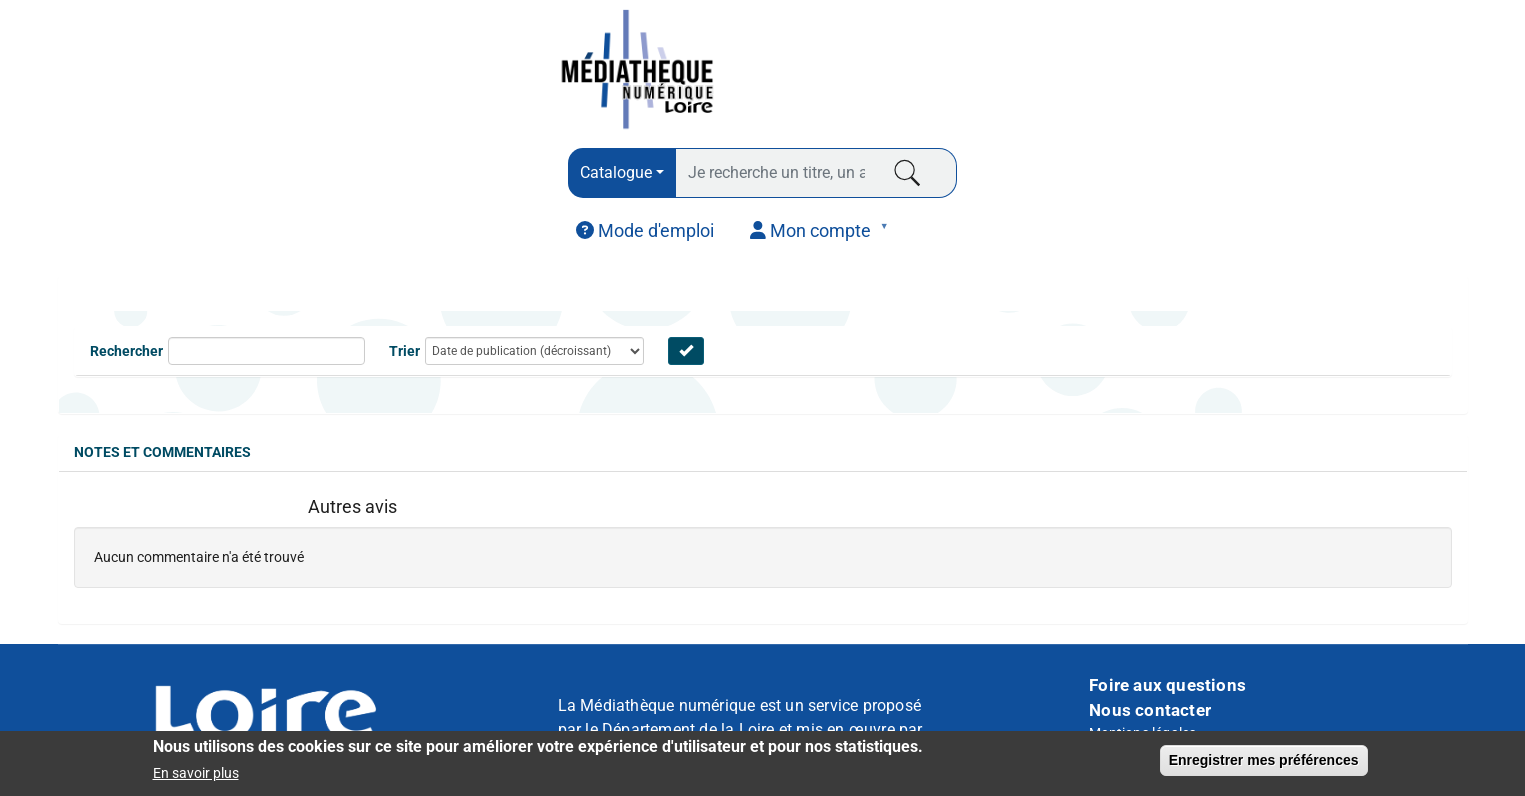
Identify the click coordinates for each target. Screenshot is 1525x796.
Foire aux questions (1167, 685)
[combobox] (622, 173)
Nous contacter (1150, 710)
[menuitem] (645, 231)
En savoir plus (196, 775)
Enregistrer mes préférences (1264, 762)
